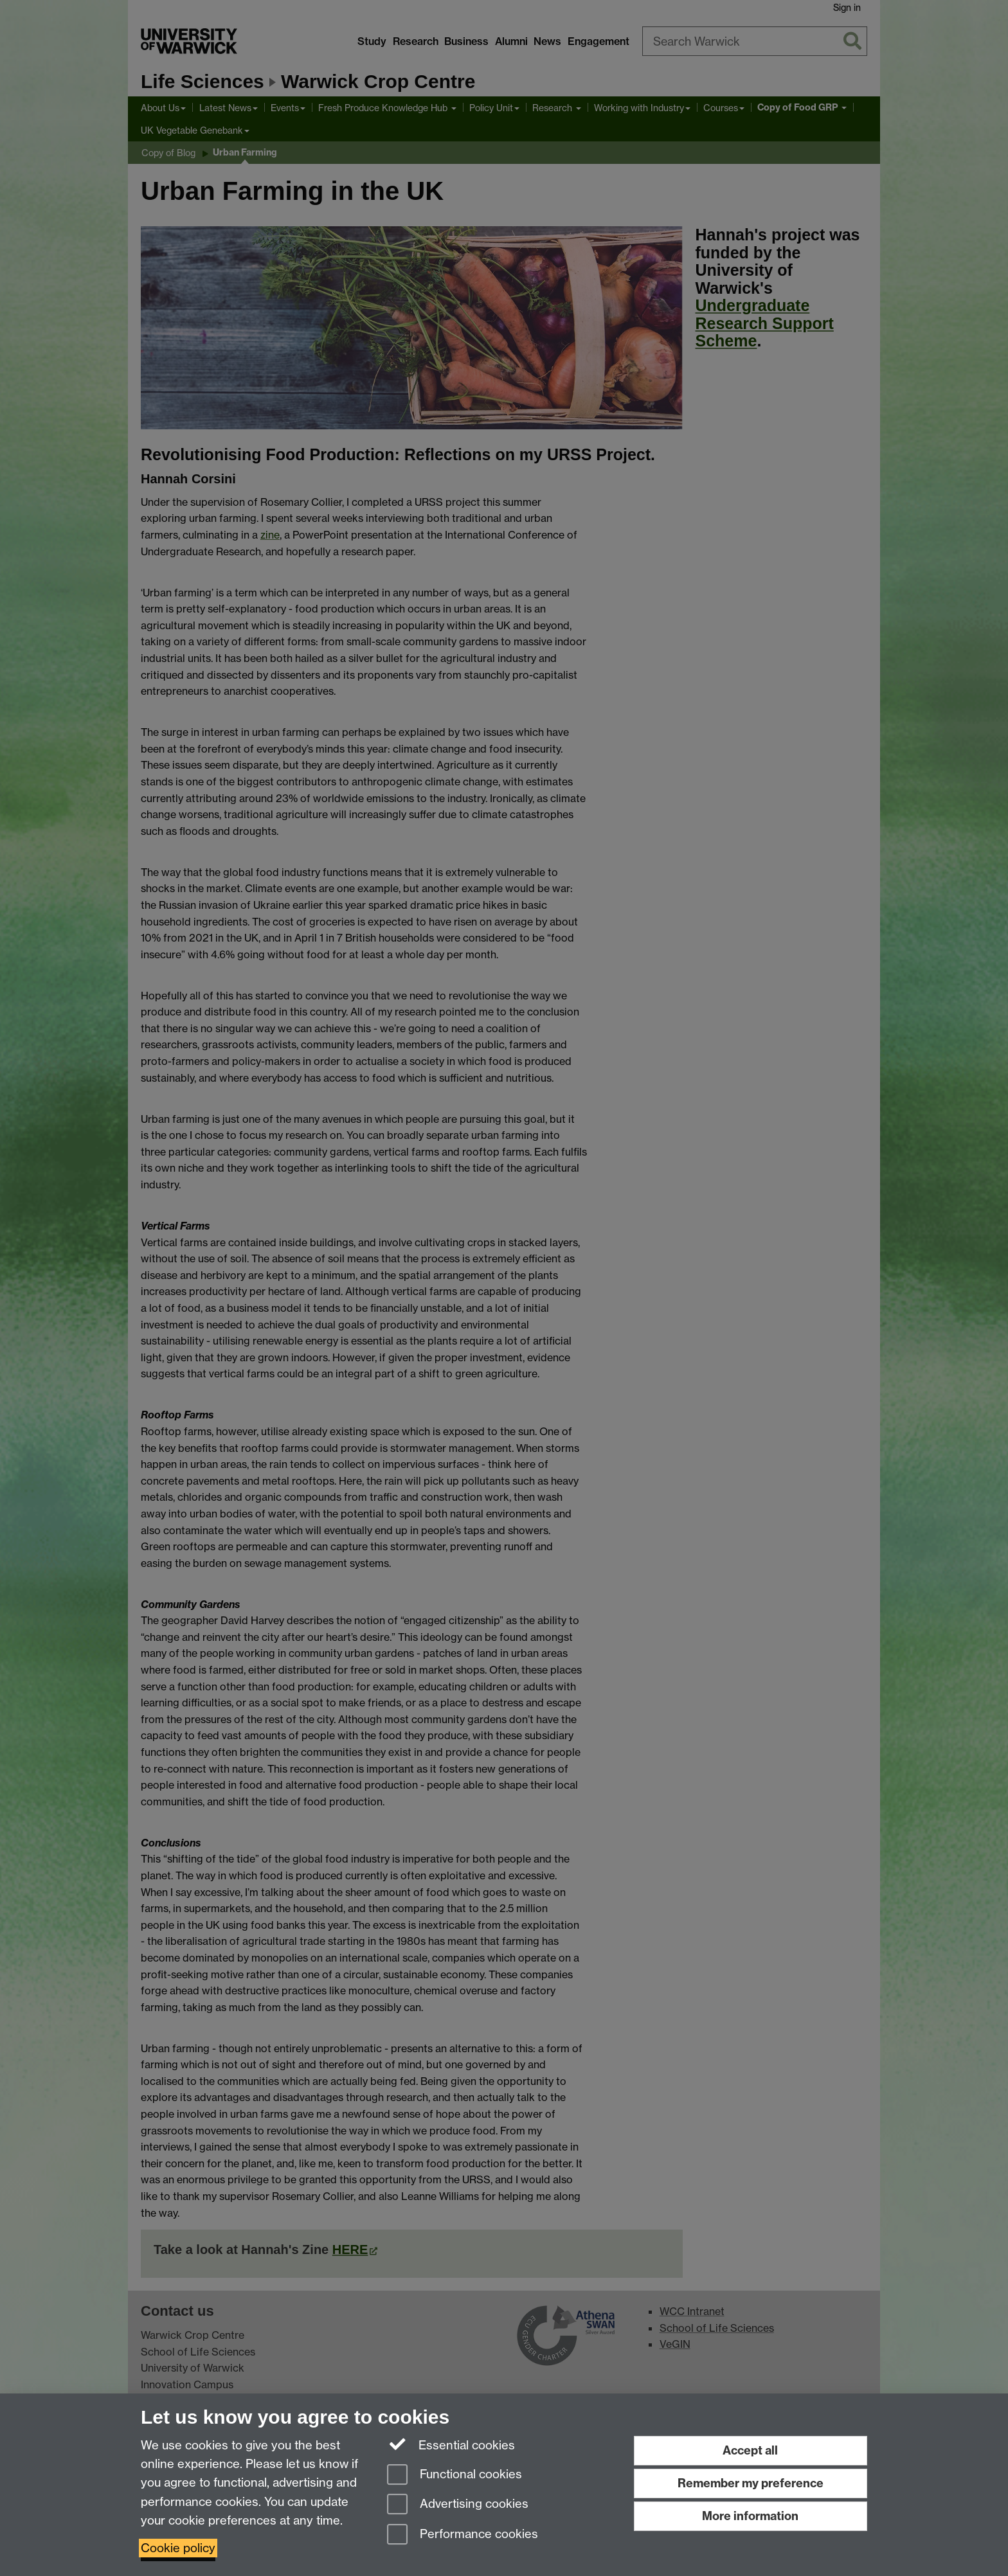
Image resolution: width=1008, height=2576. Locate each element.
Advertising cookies (457, 2505)
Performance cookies (462, 2535)
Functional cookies (454, 2475)
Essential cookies (451, 2444)
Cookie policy (178, 2548)
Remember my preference (751, 2483)
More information (750, 2516)
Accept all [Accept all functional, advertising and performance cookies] (750, 2450)
